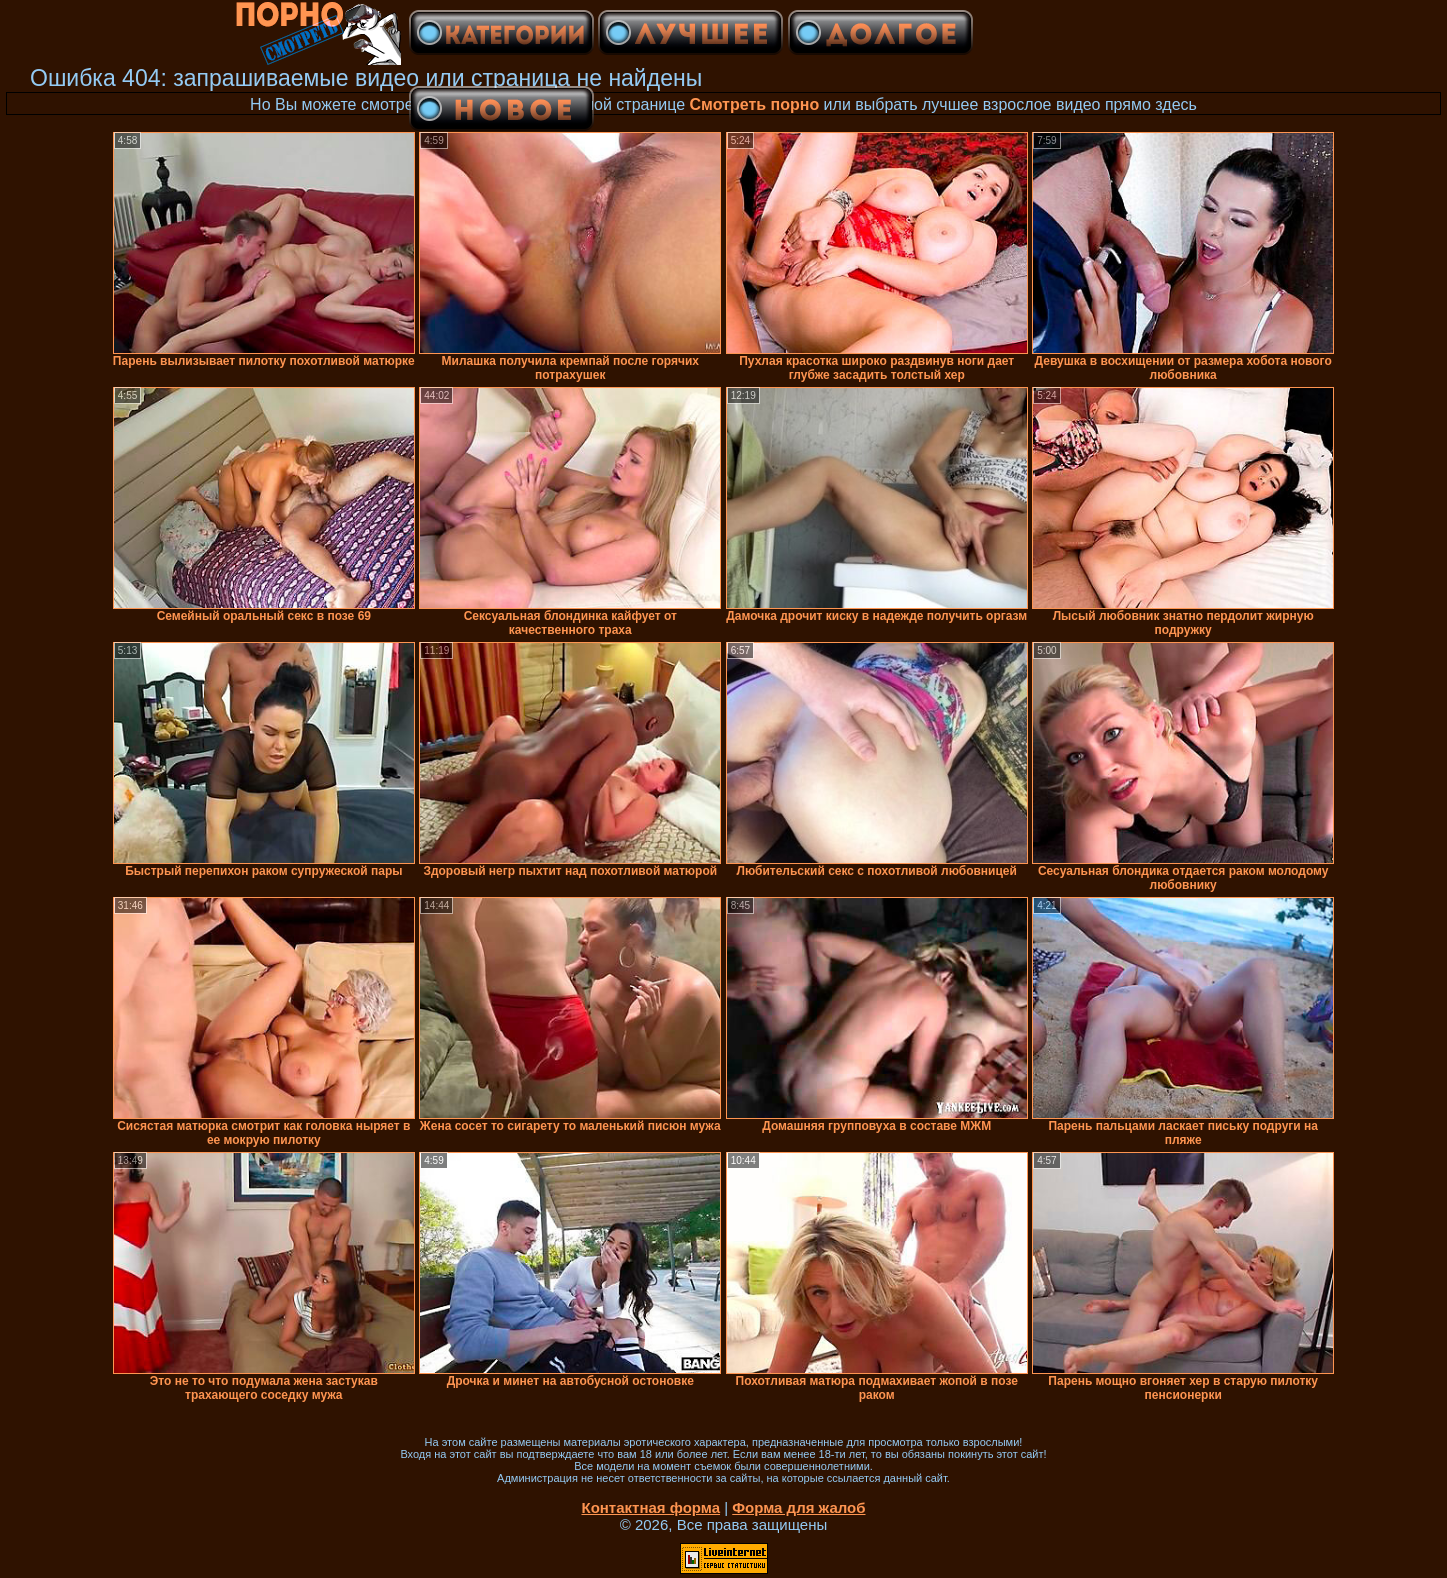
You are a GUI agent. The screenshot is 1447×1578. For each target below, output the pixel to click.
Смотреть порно (755, 104)
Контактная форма (650, 1507)
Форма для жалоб (798, 1507)
